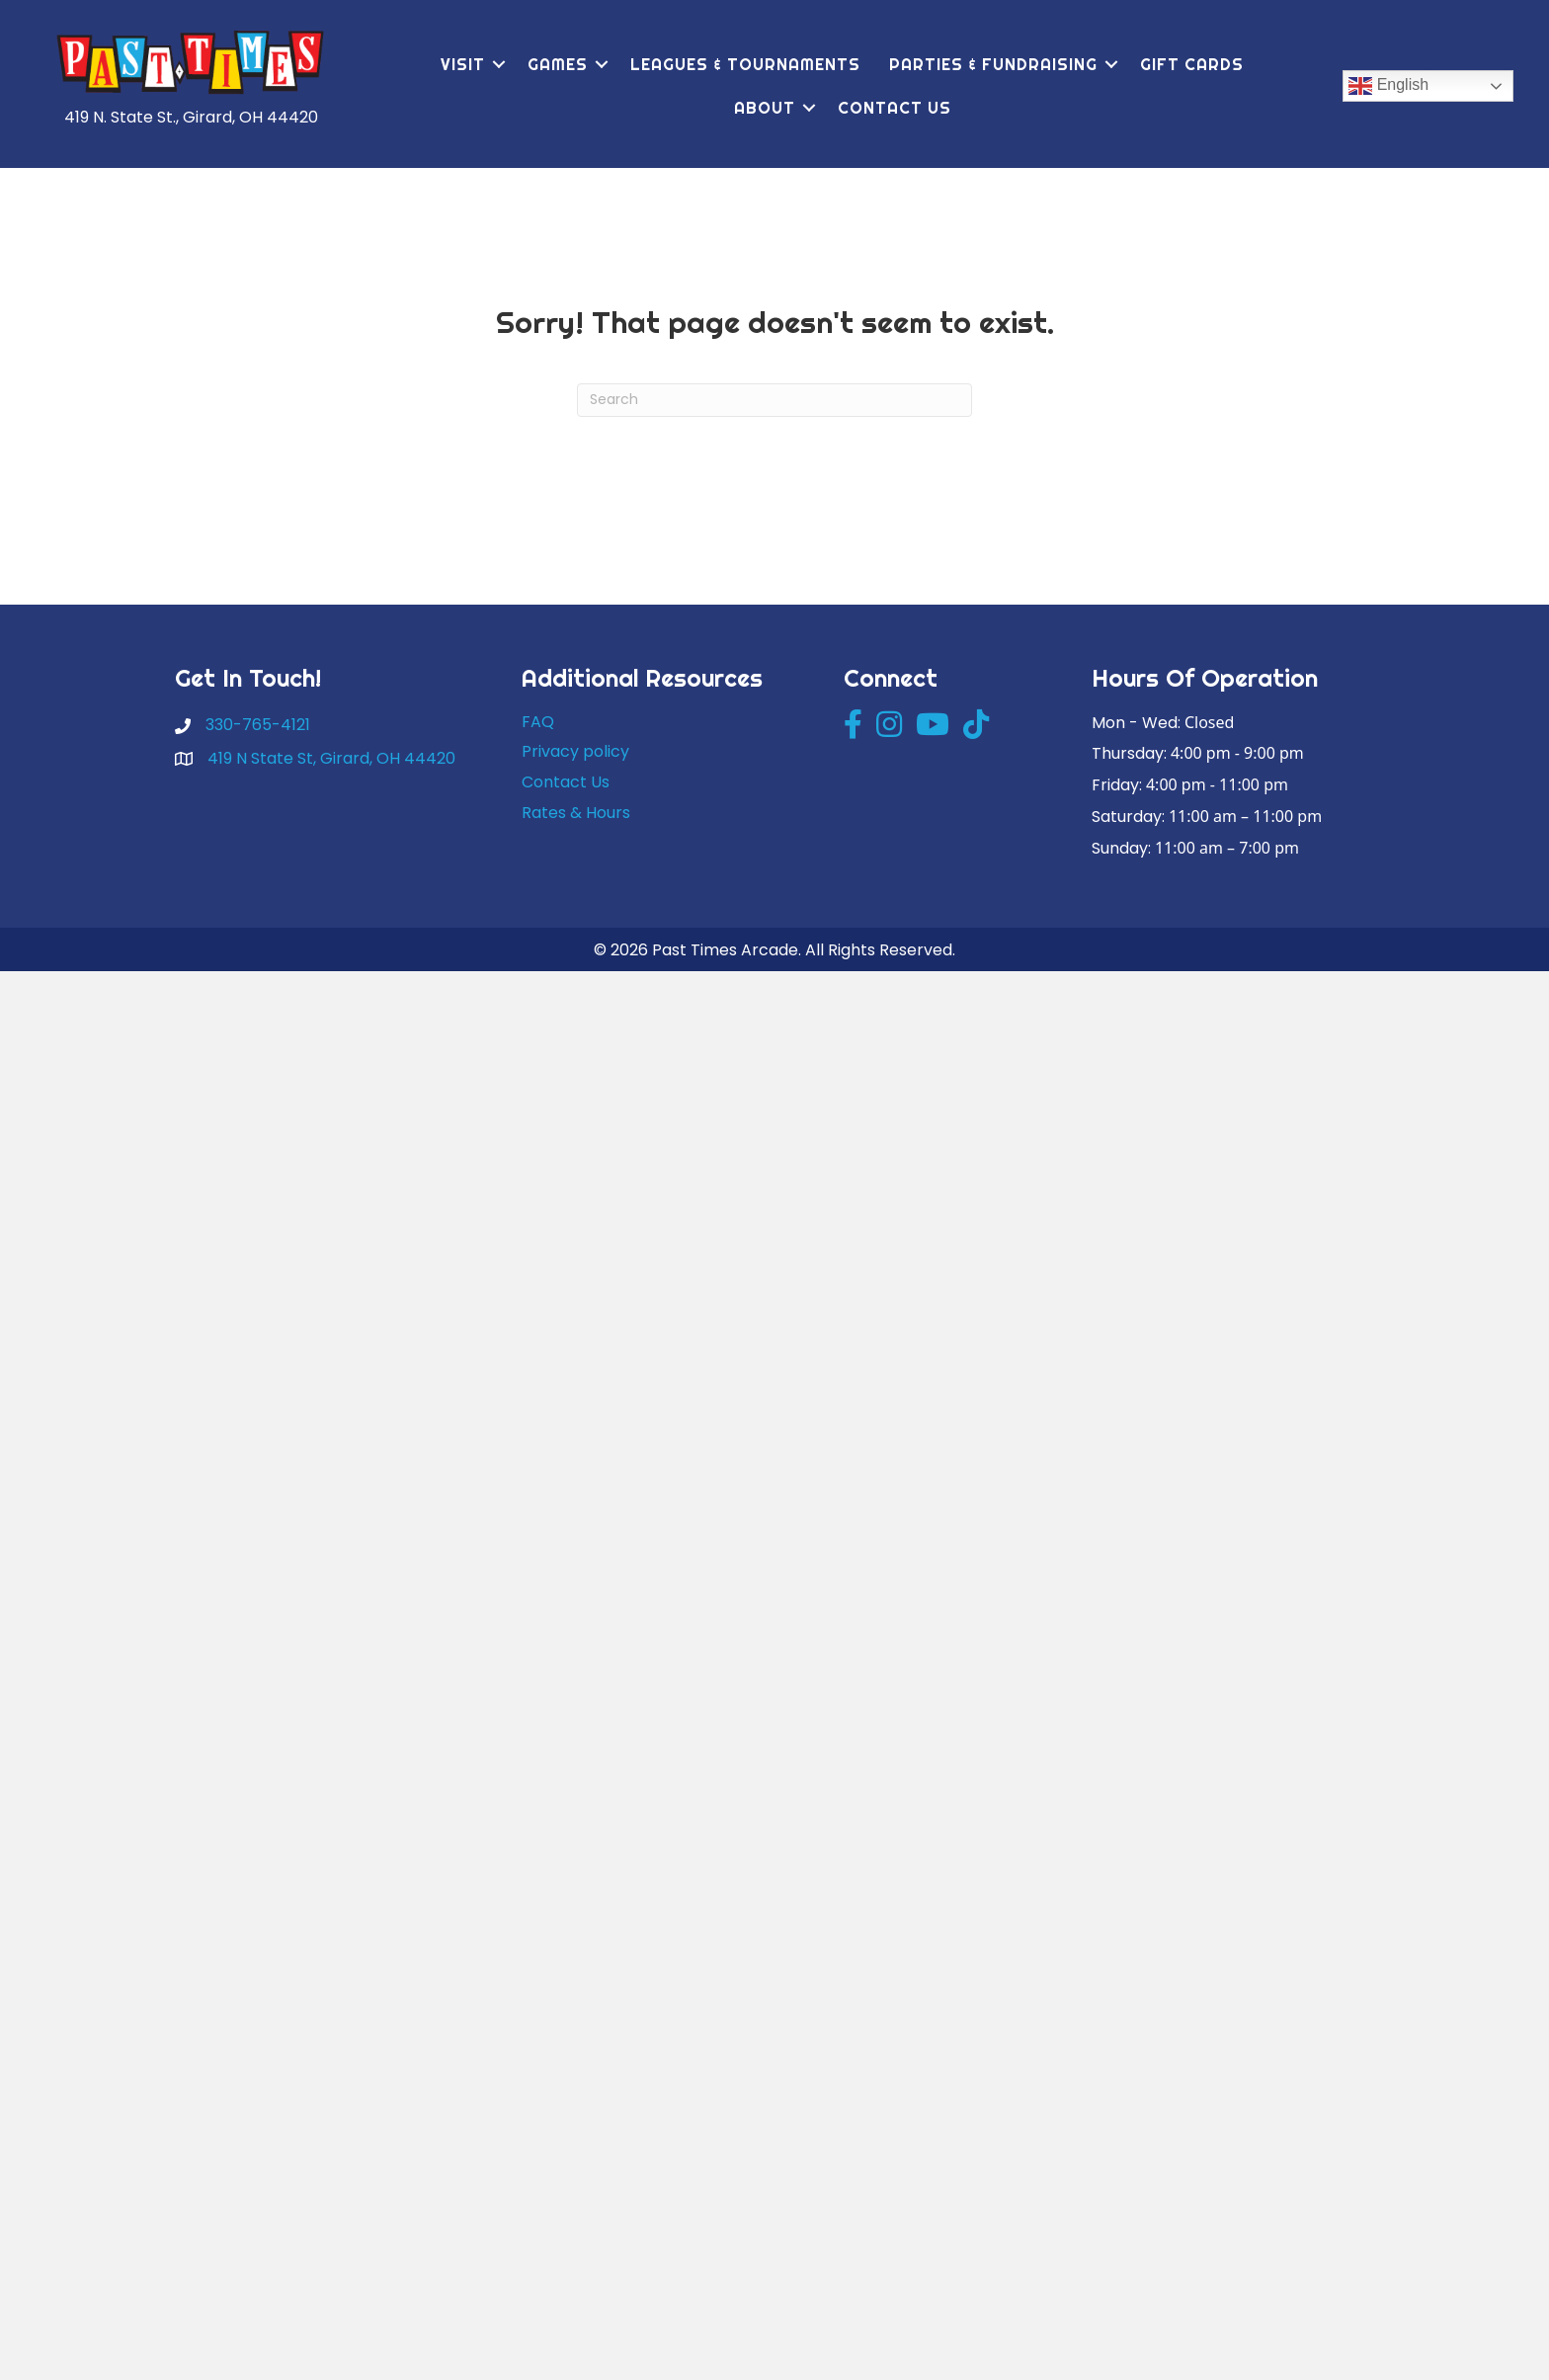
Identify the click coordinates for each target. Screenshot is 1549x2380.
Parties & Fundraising (993, 64)
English (1388, 86)
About (764, 108)
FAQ (538, 721)
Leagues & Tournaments (745, 64)
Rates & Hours (576, 812)
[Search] (774, 400)
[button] (499, 64)
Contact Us (894, 108)
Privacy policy (575, 751)
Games (558, 64)
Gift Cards (1192, 64)
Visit (463, 64)
